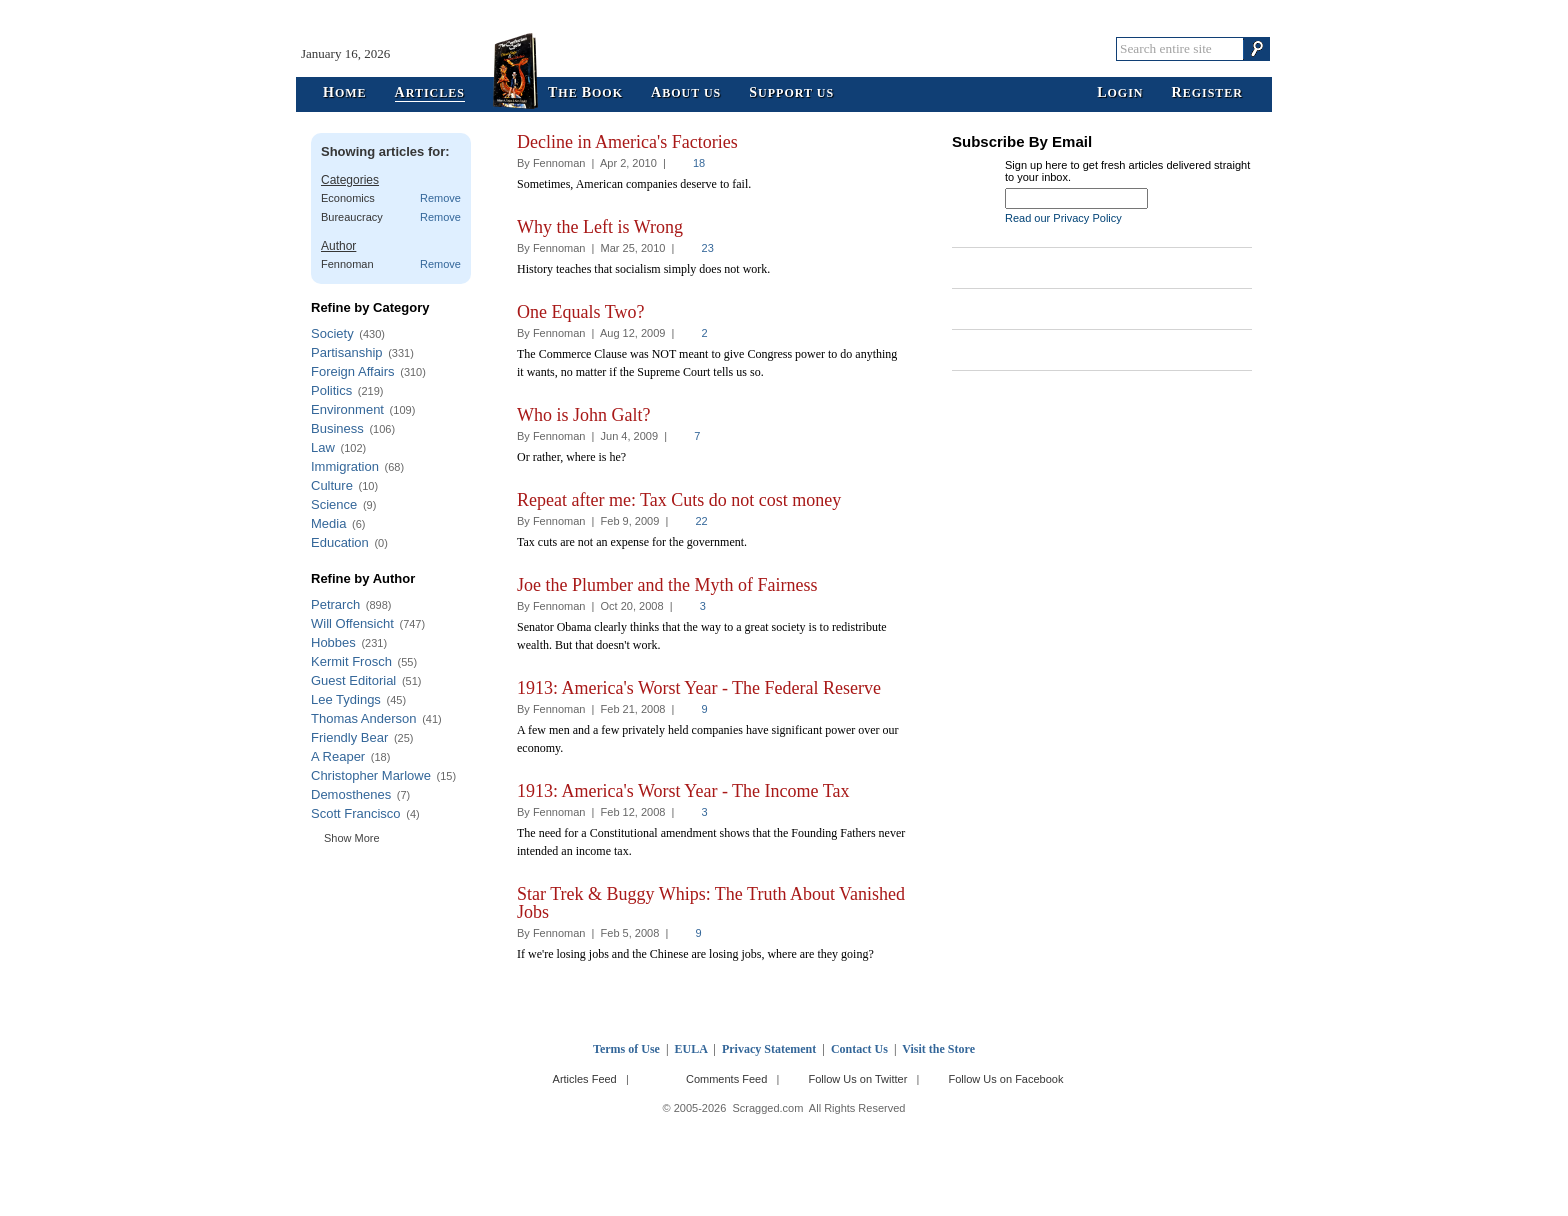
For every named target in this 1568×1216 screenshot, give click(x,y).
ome (345, 93)
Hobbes (333, 642)
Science (334, 504)
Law (323, 447)
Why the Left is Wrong (600, 227)
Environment (347, 409)
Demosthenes (351, 794)
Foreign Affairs (353, 371)
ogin (1120, 93)
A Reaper (338, 756)
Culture (332, 485)
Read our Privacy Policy (1063, 218)
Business (337, 428)
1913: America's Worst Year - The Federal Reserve (699, 688)
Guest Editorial (353, 680)
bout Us (686, 93)
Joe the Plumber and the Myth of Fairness (667, 585)
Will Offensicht (352, 623)
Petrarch (335, 604)
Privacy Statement (769, 1049)
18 (699, 163)
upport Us (791, 93)
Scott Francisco (356, 813)
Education (340, 542)
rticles (430, 93)
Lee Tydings (346, 699)
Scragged (784, 48)
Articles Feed (585, 1079)
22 (701, 521)
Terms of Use (626, 1049)
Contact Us (859, 1049)
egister (1207, 93)
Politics (331, 390)
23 (708, 248)
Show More (352, 838)
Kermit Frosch (351, 661)
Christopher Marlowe (371, 775)
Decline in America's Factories (627, 142)
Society (332, 333)
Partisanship (347, 352)
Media (328, 523)
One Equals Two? (580, 312)
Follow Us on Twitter (857, 1079)
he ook (585, 93)
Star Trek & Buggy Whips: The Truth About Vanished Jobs (711, 903)
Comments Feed (726, 1079)
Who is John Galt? (583, 415)
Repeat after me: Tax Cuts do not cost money (679, 500)
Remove (440, 198)
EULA (691, 1049)
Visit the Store (938, 1049)
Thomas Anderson (364, 718)
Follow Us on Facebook (1006, 1079)
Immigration (345, 466)
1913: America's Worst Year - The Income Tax (683, 791)
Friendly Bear (349, 737)
